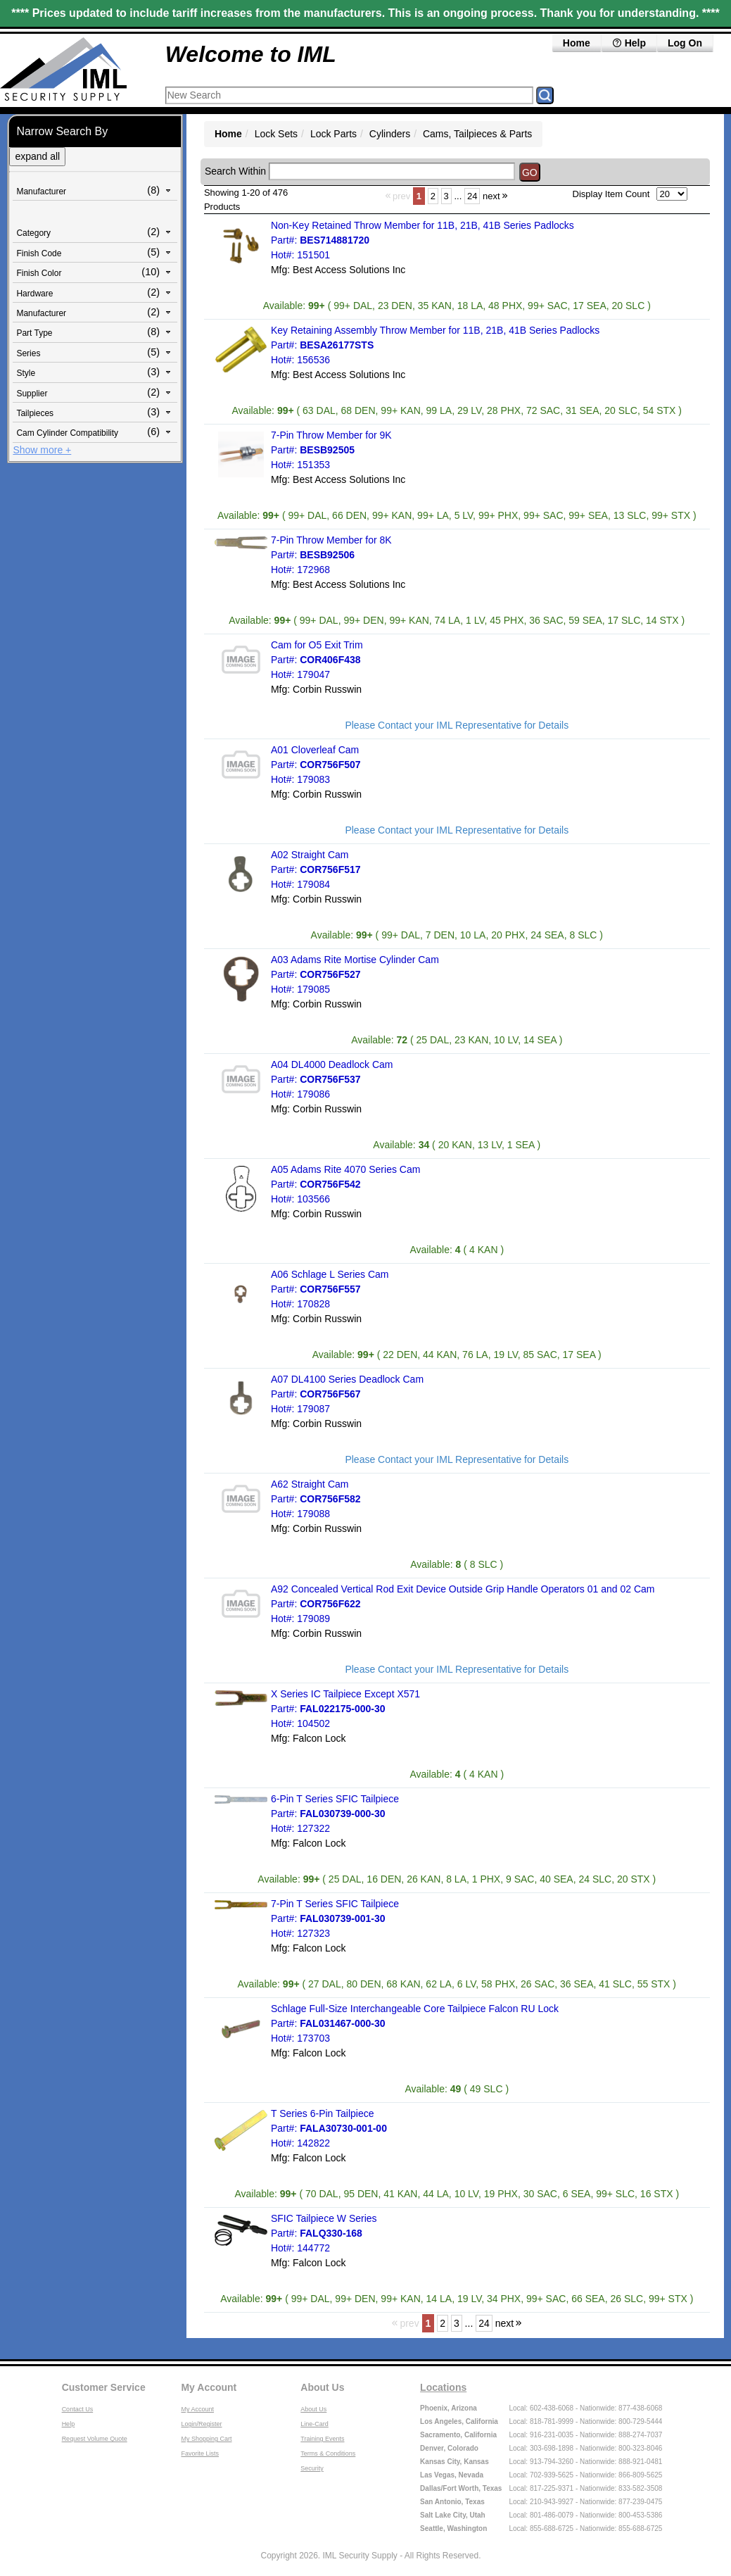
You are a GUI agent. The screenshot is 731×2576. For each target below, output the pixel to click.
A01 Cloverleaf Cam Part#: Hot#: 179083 (316, 764)
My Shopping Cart (206, 2438)
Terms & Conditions (327, 2453)
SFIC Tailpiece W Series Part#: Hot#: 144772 (324, 2233)
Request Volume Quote (94, 2438)
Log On (685, 43)
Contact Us (78, 2409)
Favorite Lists (200, 2453)
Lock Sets (276, 133)
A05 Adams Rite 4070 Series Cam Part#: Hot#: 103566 (345, 1184)
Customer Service (104, 2387)
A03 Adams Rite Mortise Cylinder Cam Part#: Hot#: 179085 (355, 974)
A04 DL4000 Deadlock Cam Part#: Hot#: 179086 (332, 1079)
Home (576, 43)
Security (312, 2468)
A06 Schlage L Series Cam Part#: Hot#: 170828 (330, 1289)
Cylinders (389, 133)
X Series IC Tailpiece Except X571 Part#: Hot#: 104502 (345, 1708)
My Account (208, 2387)
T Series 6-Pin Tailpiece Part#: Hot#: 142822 (329, 2128)
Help (629, 43)
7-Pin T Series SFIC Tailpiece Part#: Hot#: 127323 (335, 1918)
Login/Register (201, 2423)
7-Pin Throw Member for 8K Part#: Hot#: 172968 (331, 554)
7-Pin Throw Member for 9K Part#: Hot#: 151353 (331, 449)
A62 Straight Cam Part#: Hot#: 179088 (316, 1498)
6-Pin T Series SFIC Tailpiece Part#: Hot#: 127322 (335, 1813)
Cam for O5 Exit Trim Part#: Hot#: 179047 (317, 659)
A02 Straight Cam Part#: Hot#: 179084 (316, 869)
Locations (443, 2387)
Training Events (322, 2438)
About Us (322, 2387)
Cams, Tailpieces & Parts (477, 133)
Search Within (235, 171)
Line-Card (314, 2423)
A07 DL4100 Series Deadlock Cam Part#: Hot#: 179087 (347, 1394)
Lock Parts (333, 133)
